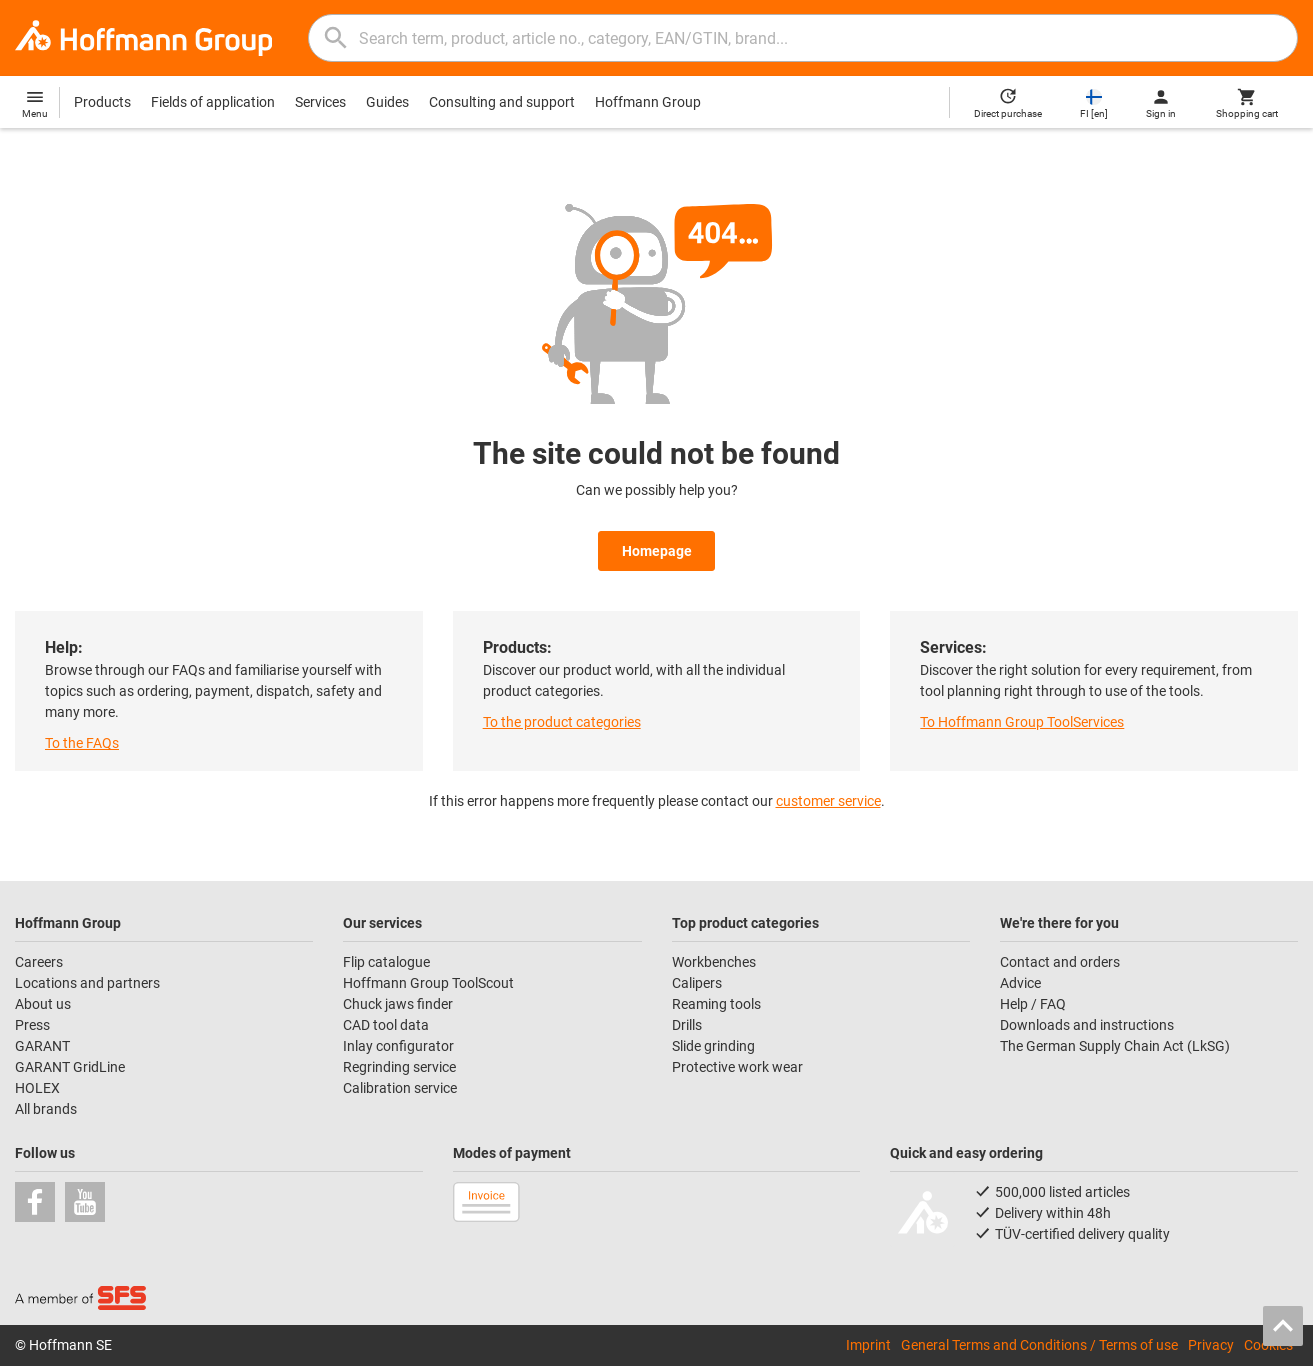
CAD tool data (386, 1025)
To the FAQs (82, 743)
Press (32, 1025)
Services (320, 102)
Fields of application (213, 102)
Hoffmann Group (648, 102)
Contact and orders (1060, 962)
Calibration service (400, 1088)
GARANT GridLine (70, 1067)
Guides (387, 102)
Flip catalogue (386, 962)
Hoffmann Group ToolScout (428, 983)
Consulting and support (502, 102)
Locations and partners (87, 983)
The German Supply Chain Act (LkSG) (1115, 1046)
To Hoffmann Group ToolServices (1022, 722)
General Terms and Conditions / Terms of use (1039, 1345)
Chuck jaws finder (398, 1004)
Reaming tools (716, 1004)
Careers (39, 962)
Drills (687, 1025)
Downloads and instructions (1087, 1025)
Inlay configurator (398, 1046)
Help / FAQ (1033, 1004)
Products (102, 102)
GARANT (42, 1046)
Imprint (868, 1345)
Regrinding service (399, 1067)
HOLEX (37, 1088)
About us (43, 1004)
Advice (1020, 983)
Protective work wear (737, 1067)
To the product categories (562, 722)
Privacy (1211, 1345)
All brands (46, 1109)
